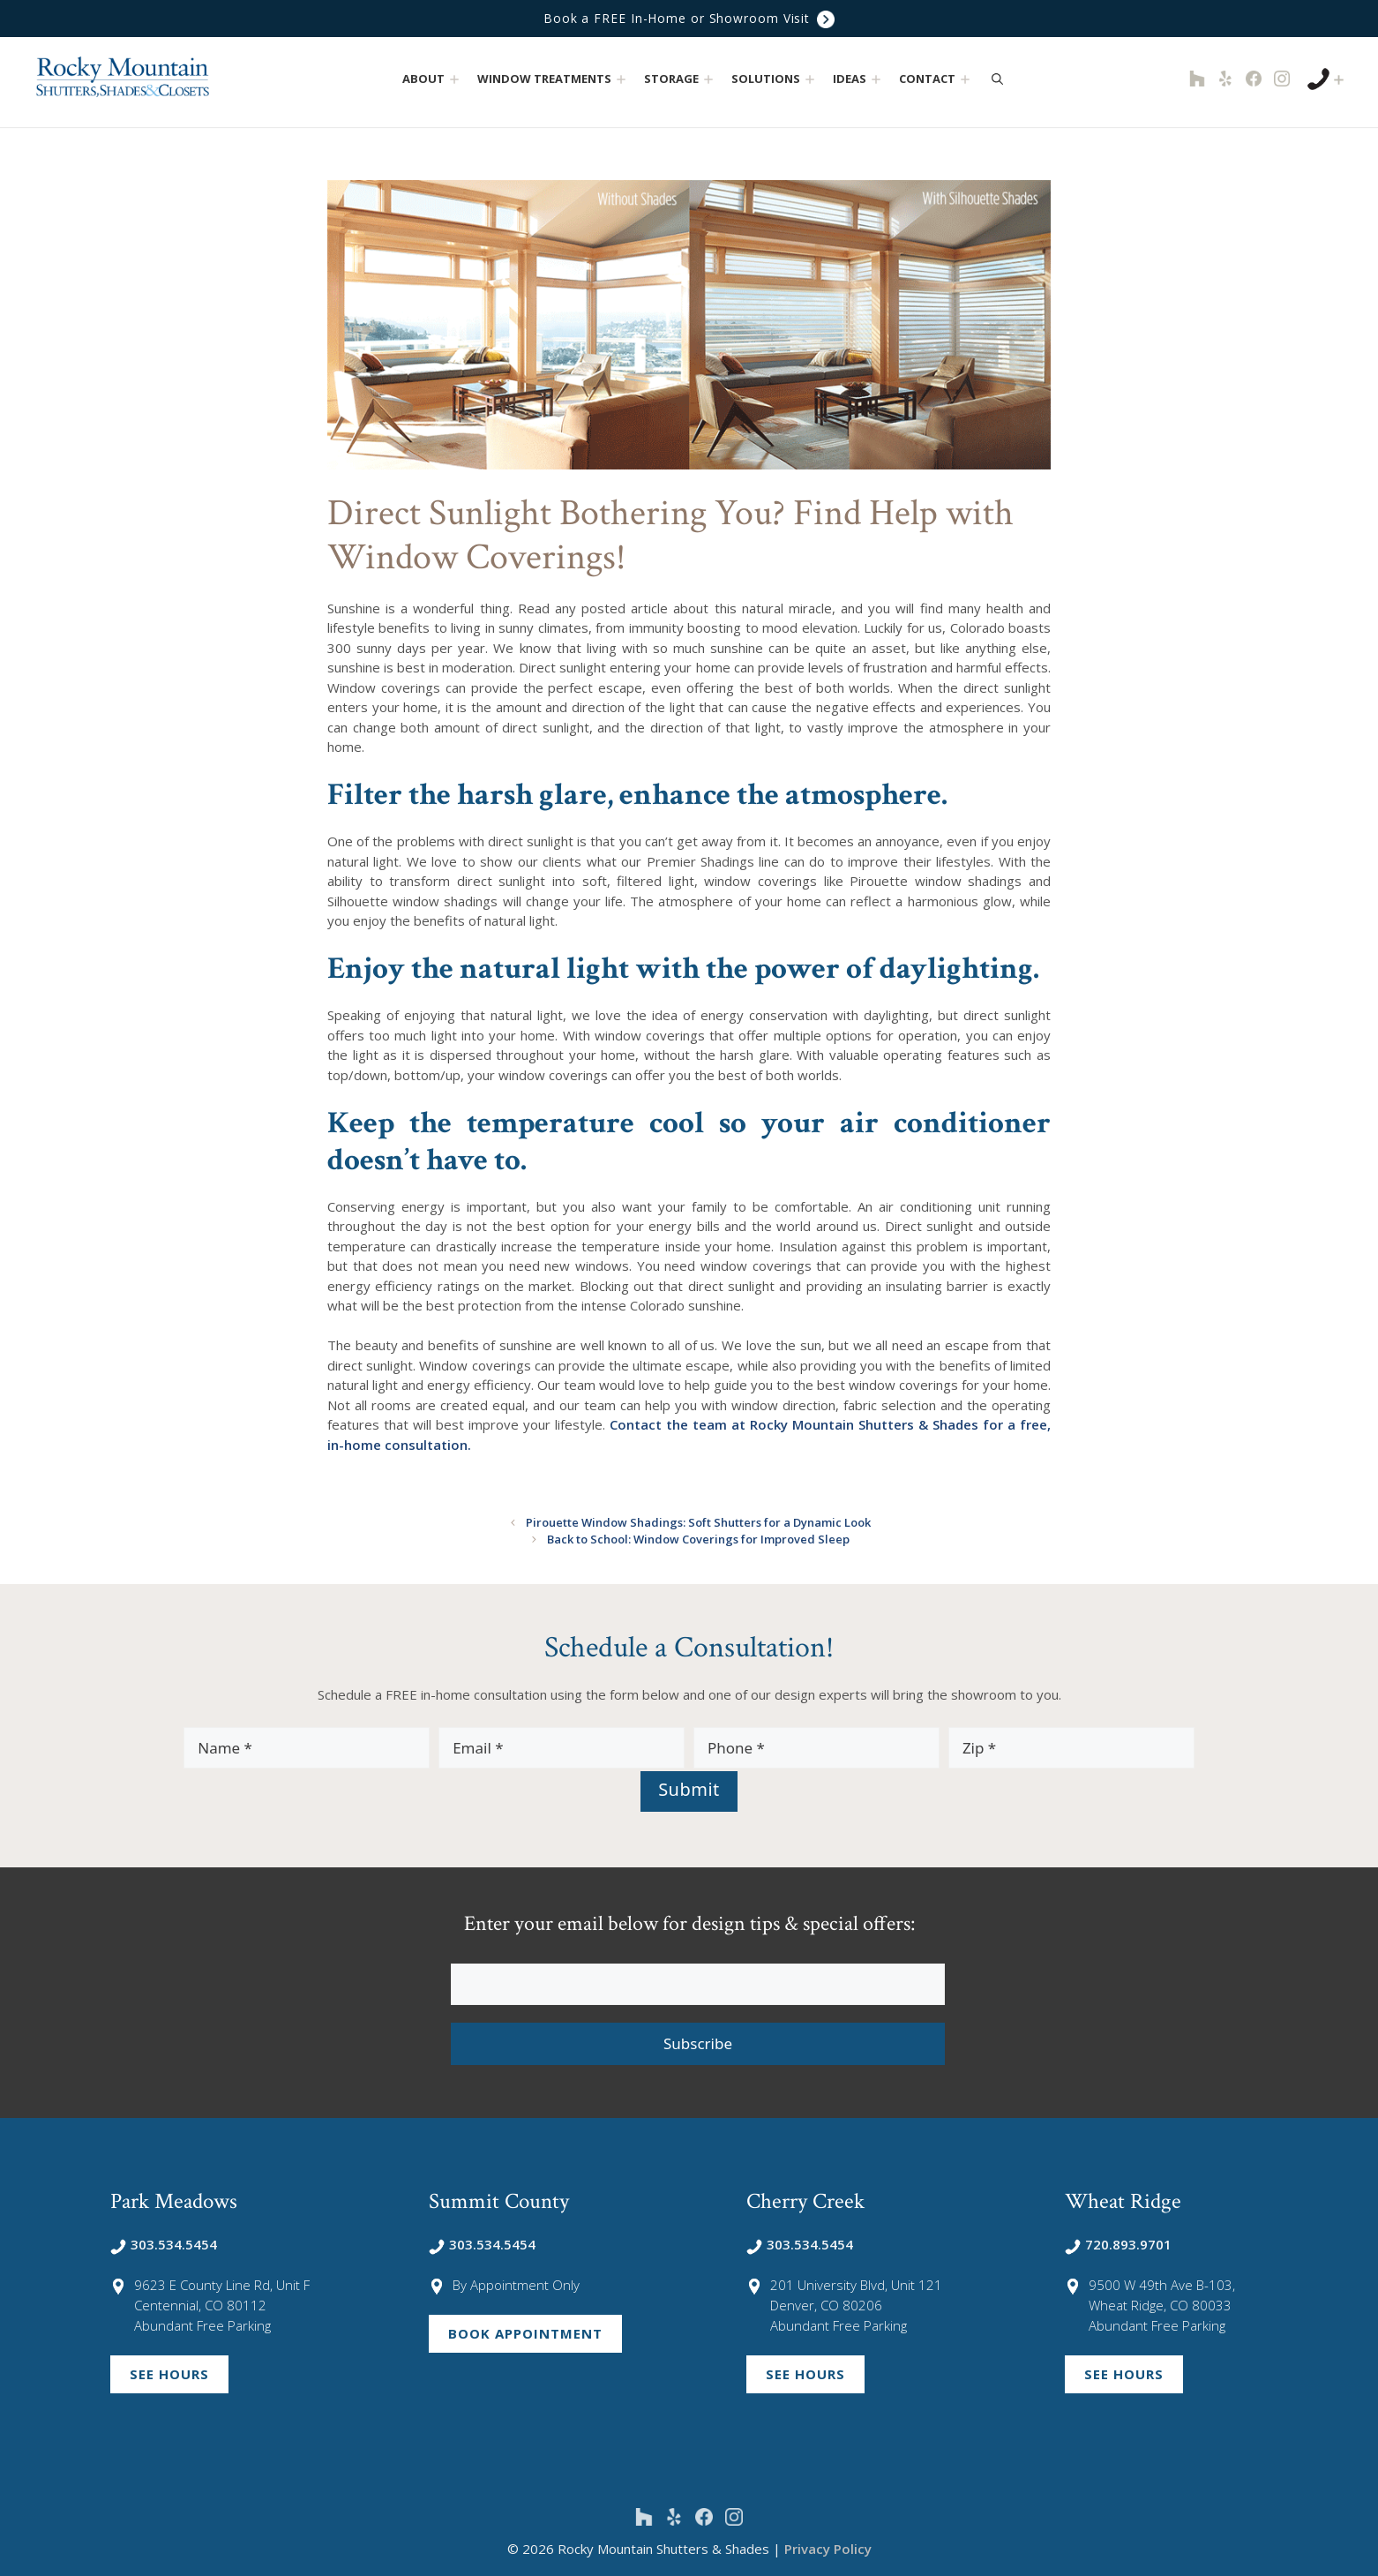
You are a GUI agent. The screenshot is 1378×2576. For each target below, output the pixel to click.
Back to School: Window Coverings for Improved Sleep (698, 1539)
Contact (936, 79)
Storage (680, 79)
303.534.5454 (163, 2243)
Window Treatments (553, 79)
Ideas (859, 79)
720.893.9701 (1118, 2243)
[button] (454, 79)
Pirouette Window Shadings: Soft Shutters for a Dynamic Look (697, 1522)
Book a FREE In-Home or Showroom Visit (689, 19)
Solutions (775, 79)
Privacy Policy (828, 2548)
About (432, 79)
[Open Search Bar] (997, 78)
